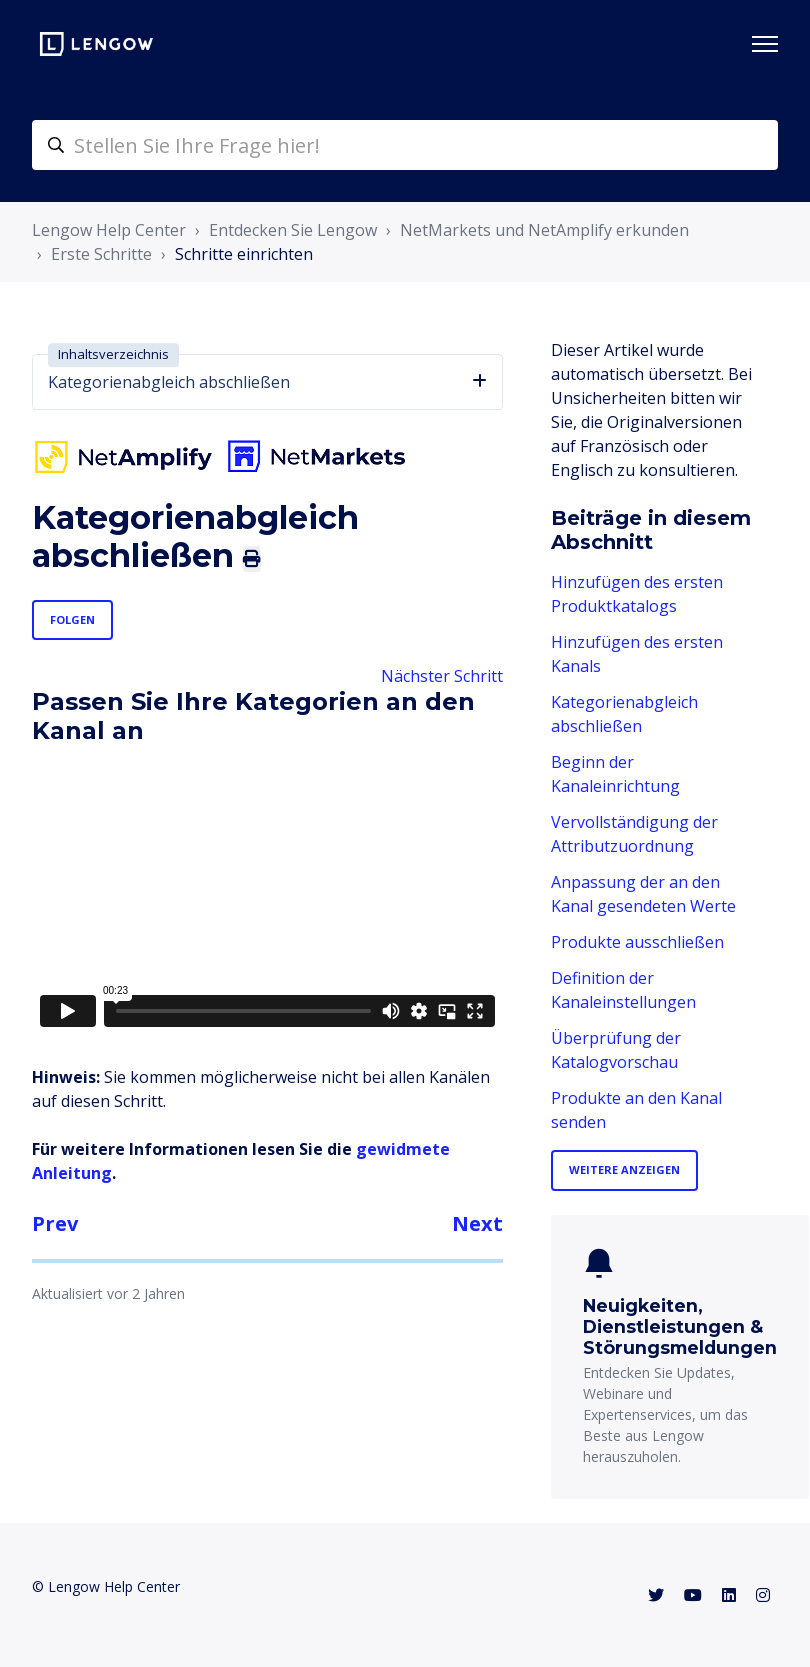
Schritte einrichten (244, 254)
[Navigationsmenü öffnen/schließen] (765, 44)
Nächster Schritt (442, 676)
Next (477, 1223)
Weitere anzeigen (624, 1169)
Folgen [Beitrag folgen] (72, 619)
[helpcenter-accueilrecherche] (405, 145)
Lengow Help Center (109, 230)
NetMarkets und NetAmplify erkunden (544, 230)
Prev (55, 1223)
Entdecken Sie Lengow (293, 230)
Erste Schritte (101, 254)
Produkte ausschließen (637, 942)
